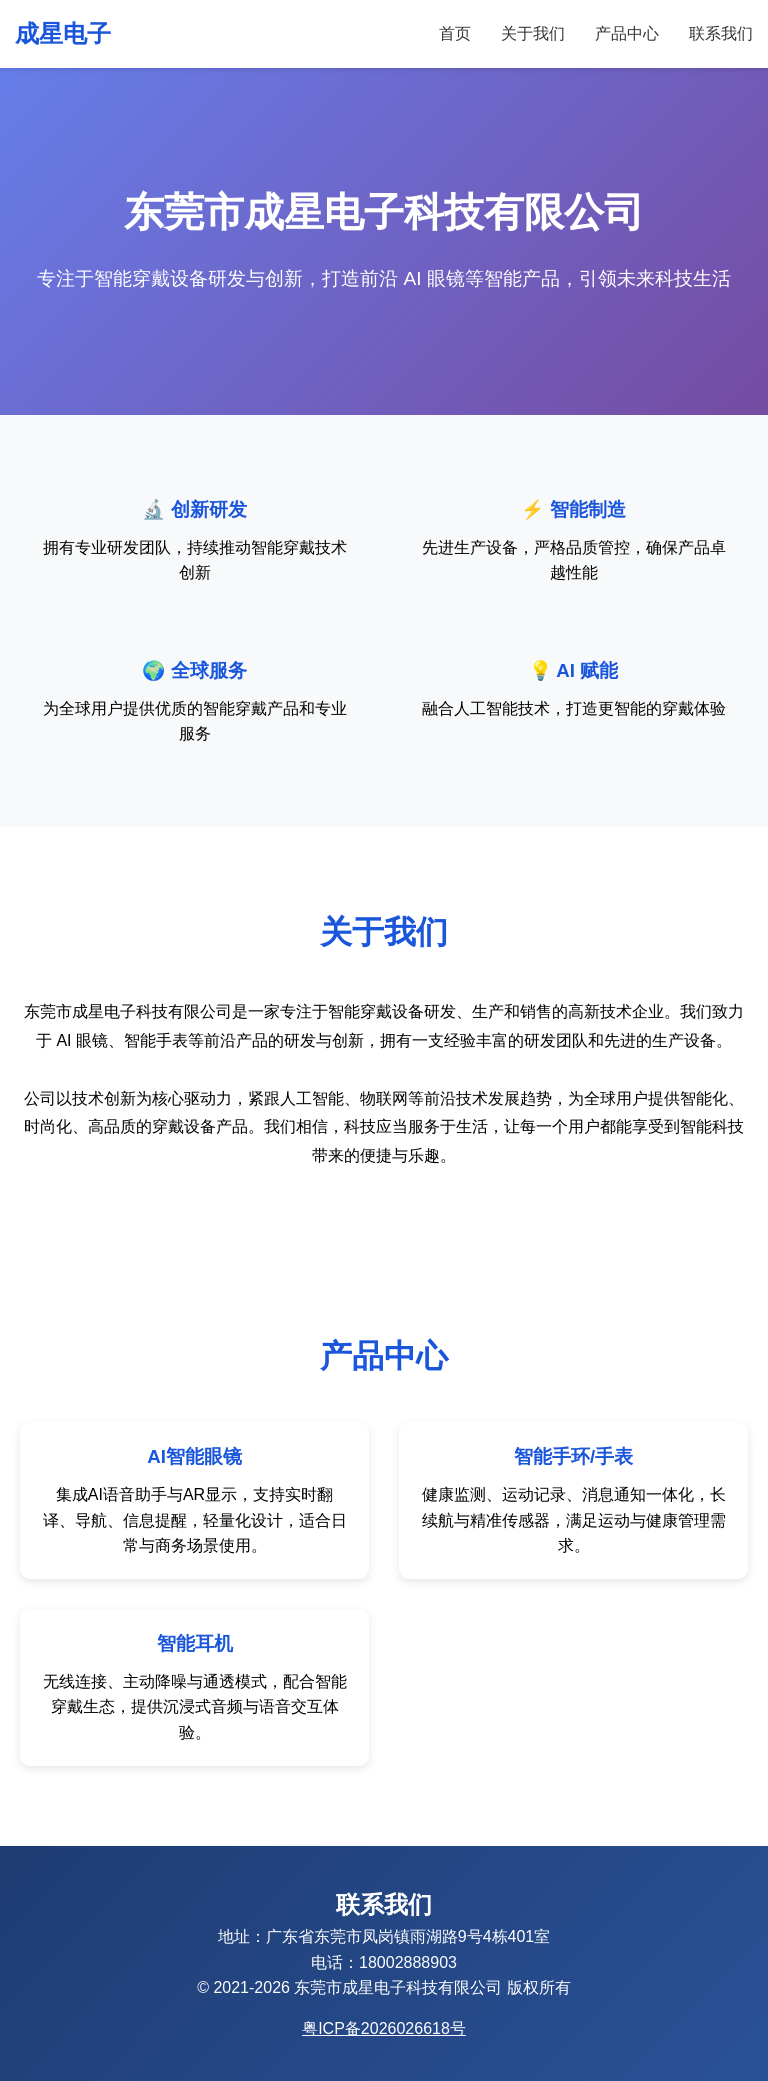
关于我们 (533, 33)
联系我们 (721, 33)
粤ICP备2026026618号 (384, 2028)
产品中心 (627, 33)
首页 (455, 33)
